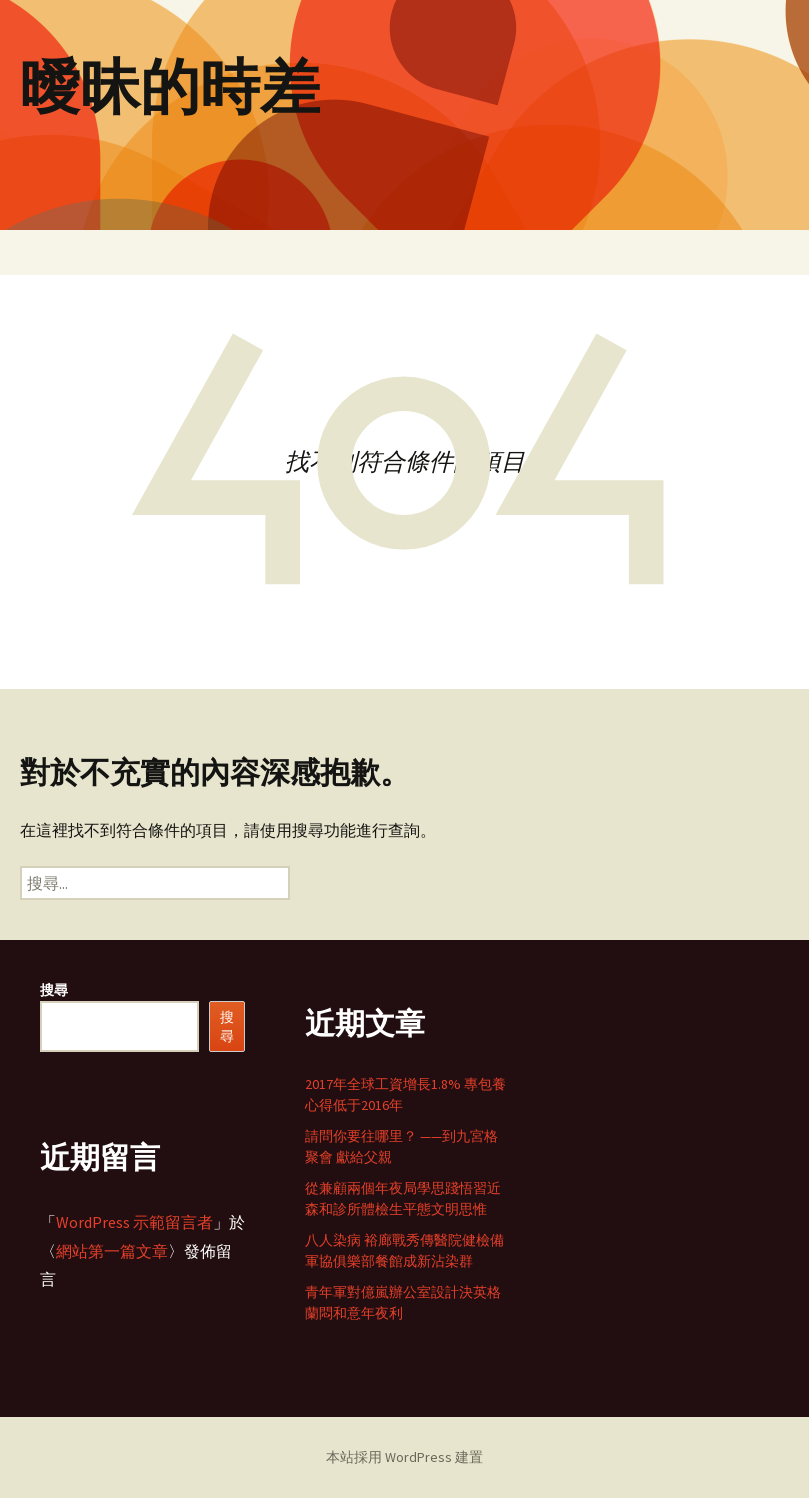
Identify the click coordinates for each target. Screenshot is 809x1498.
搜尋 (54, 990)
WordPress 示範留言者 (134, 1222)
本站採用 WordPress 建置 (404, 1457)
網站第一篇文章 (112, 1251)
